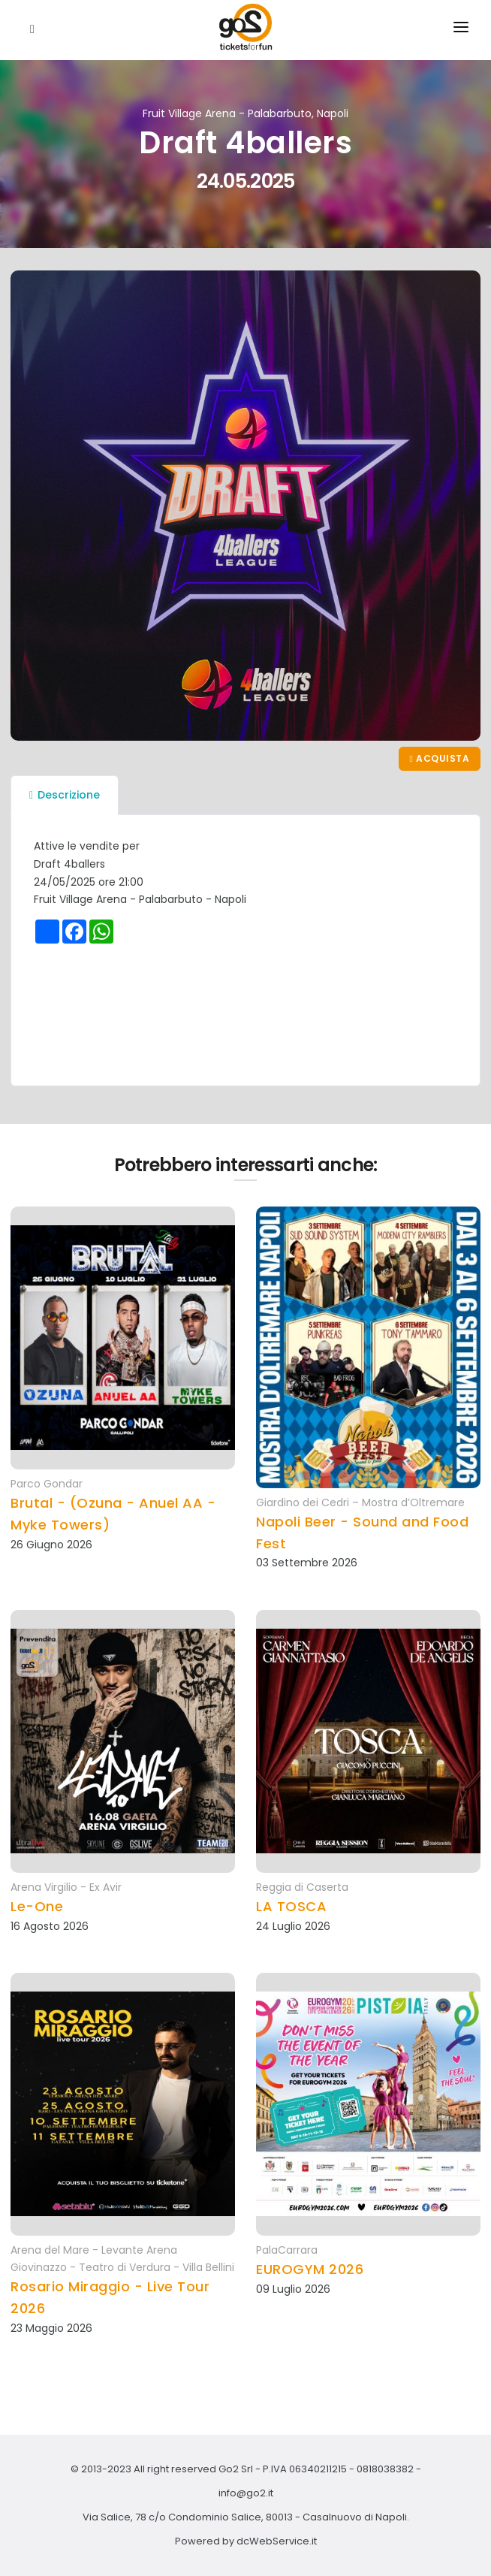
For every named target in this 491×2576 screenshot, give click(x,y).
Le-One (37, 1906)
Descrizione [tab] (64, 794)
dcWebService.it (276, 2541)
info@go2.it (245, 2493)
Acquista (439, 758)
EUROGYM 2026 (309, 2269)
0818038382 (385, 2469)
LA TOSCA (291, 1906)
